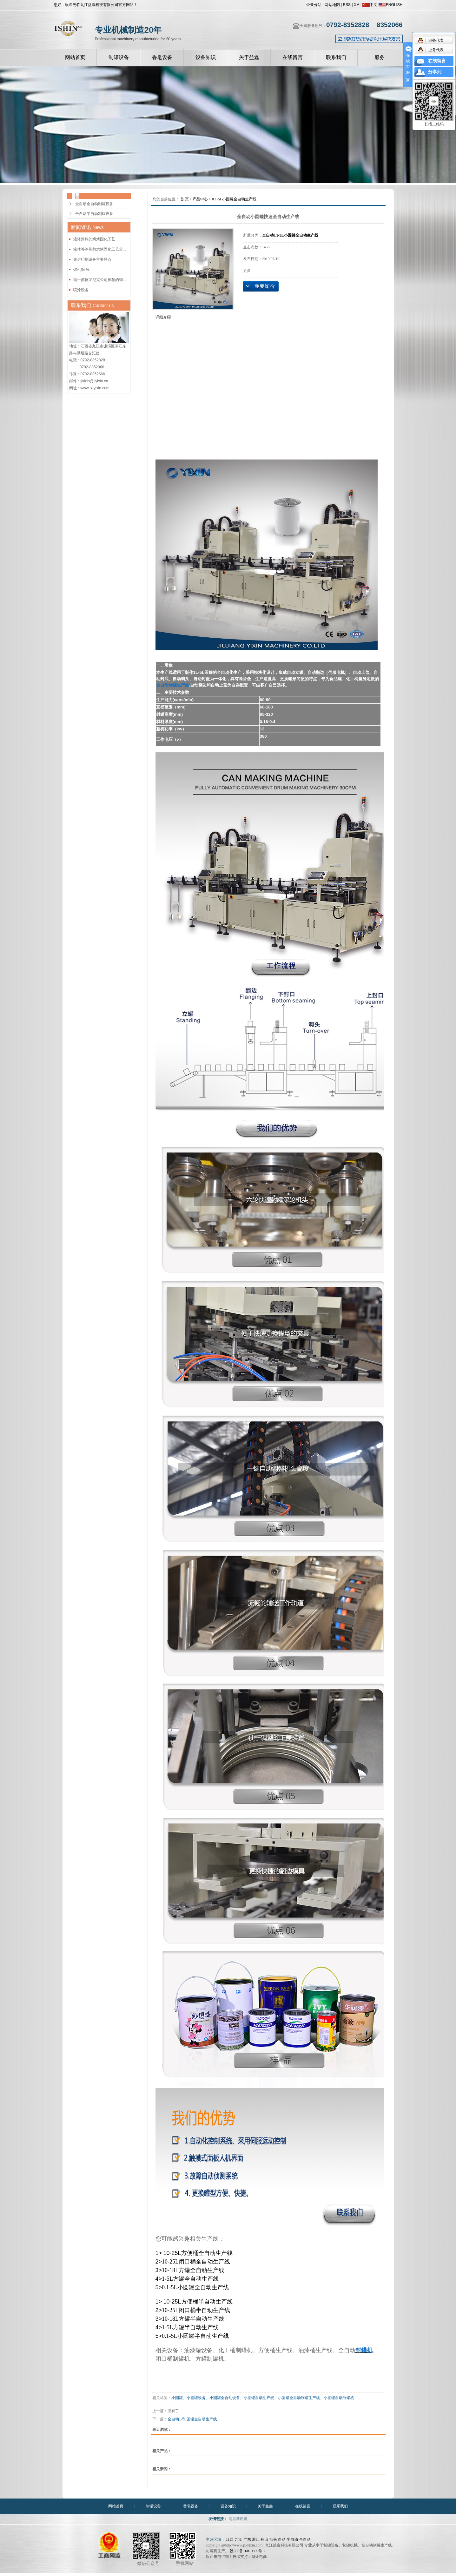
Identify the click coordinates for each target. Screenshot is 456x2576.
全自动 (305, 2539)
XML (357, 5)
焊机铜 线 (81, 269)
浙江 (256, 2539)
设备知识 (205, 57)
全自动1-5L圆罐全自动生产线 (192, 2419)
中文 (369, 5)
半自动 (292, 2539)
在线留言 (292, 57)
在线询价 (261, 286)
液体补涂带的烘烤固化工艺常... (99, 249)
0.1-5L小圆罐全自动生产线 (234, 199)
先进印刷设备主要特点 (92, 259)
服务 (379, 57)
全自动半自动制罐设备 (94, 213)
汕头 (273, 2539)
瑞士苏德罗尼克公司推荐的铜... (99, 280)
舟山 (264, 2539)
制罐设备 (119, 57)
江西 (230, 2539)
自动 (282, 2539)
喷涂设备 (81, 290)
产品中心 (200, 199)
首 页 (184, 199)
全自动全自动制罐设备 (94, 204)
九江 (238, 2539)
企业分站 (313, 5)
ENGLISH (391, 5)
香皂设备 (162, 57)
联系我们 (336, 57)
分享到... (436, 72)
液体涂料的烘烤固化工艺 (94, 239)
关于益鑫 (249, 57)
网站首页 (75, 57)
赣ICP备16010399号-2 (248, 2551)
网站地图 (332, 5)
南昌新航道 (238, 2519)
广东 (247, 2539)
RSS (347, 5)
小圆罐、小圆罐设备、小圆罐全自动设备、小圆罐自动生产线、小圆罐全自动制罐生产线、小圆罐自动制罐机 (262, 2398)
